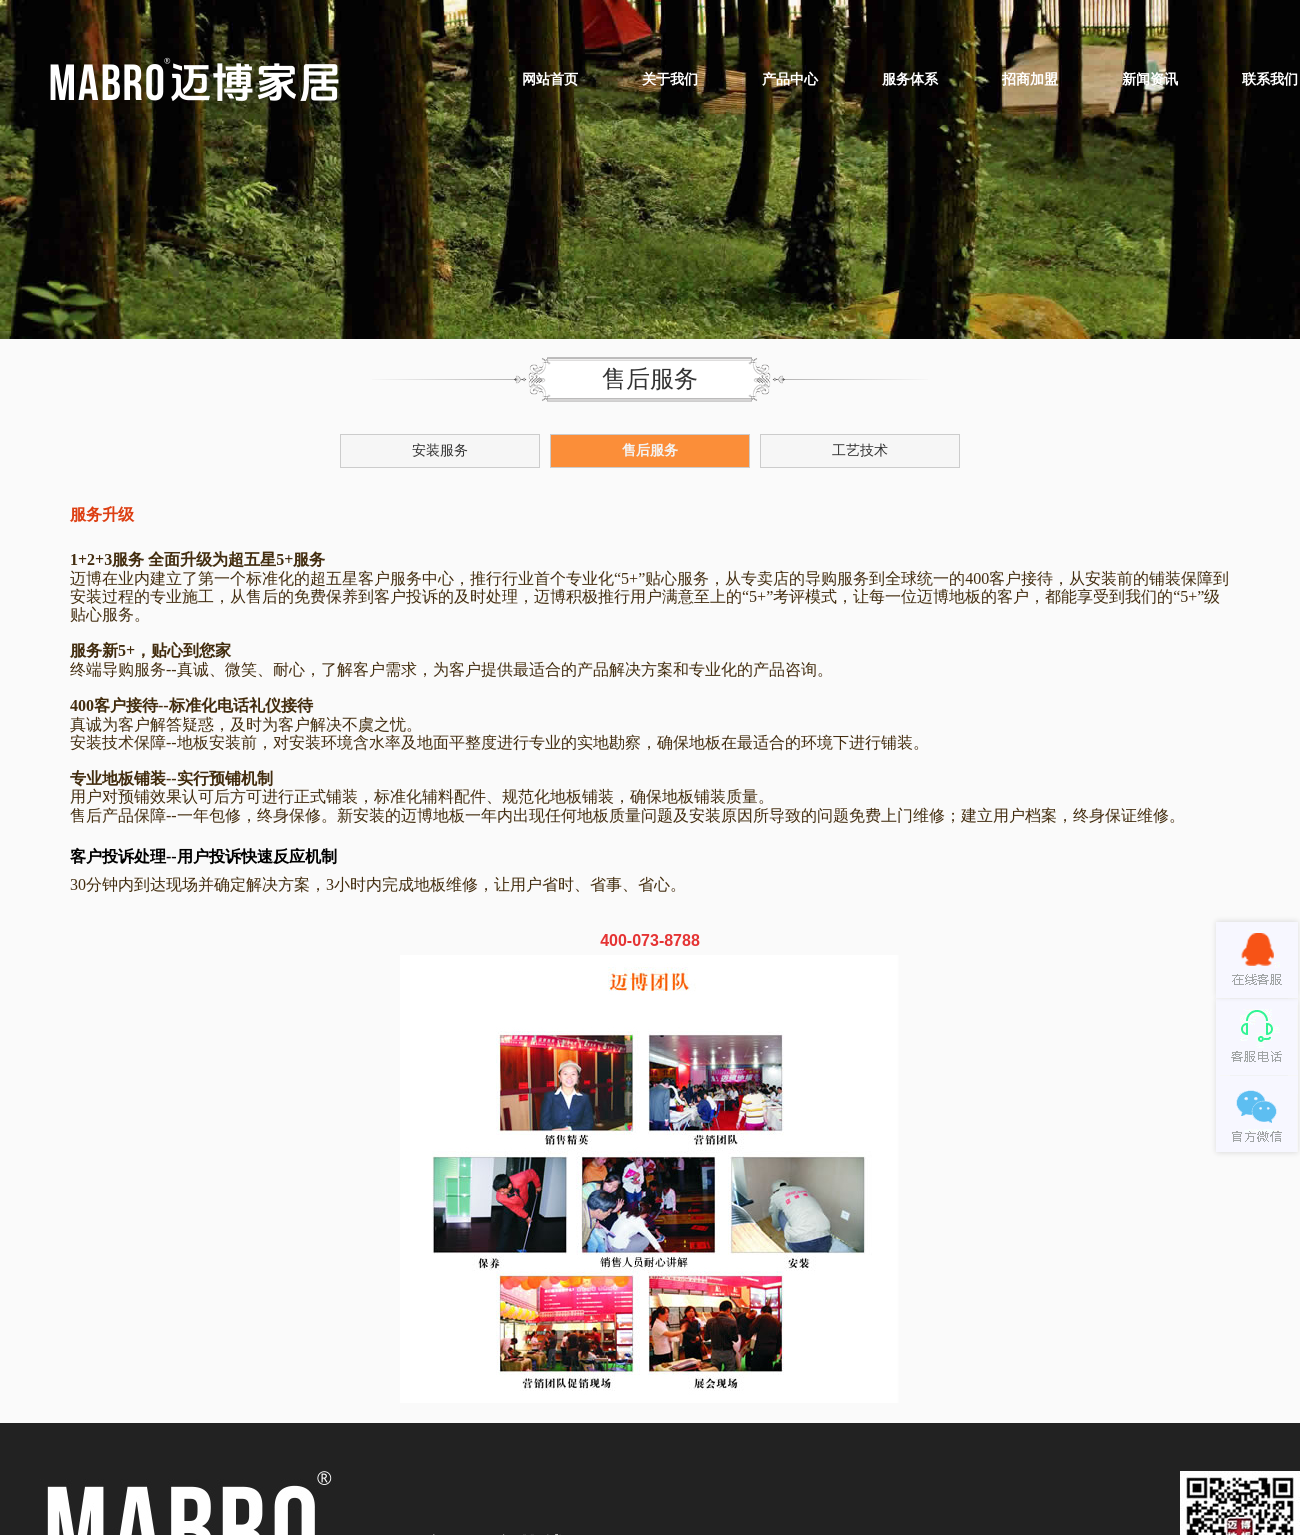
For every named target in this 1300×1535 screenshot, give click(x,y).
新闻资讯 (1150, 79)
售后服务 (650, 450)
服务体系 (910, 79)
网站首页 (550, 79)
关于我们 (670, 79)
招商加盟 (1030, 79)
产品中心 (790, 79)
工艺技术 (860, 450)
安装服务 (440, 450)
